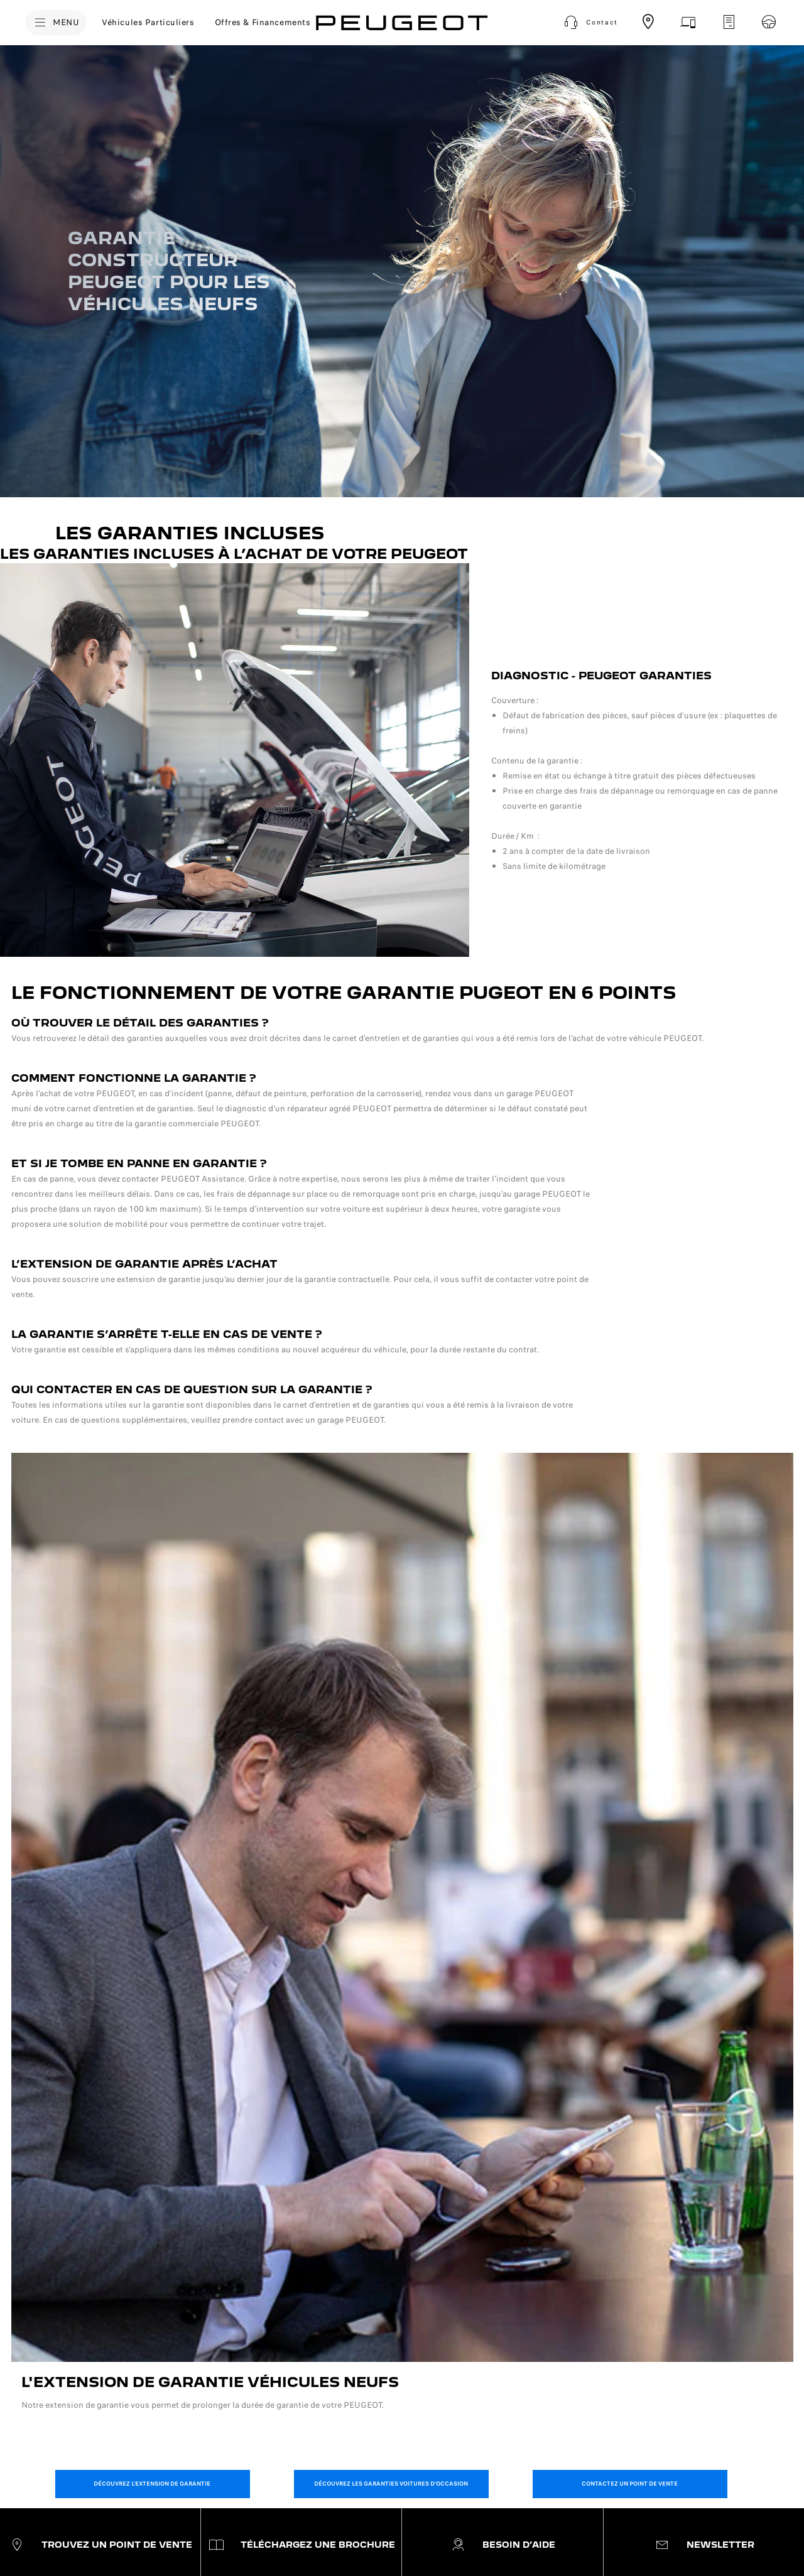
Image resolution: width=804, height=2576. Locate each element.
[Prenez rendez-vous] (688, 22)
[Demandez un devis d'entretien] (729, 22)
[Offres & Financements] (263, 23)
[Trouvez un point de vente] (648, 22)
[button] (589, 23)
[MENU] (56, 22)
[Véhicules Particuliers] (148, 23)
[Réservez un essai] (769, 22)
